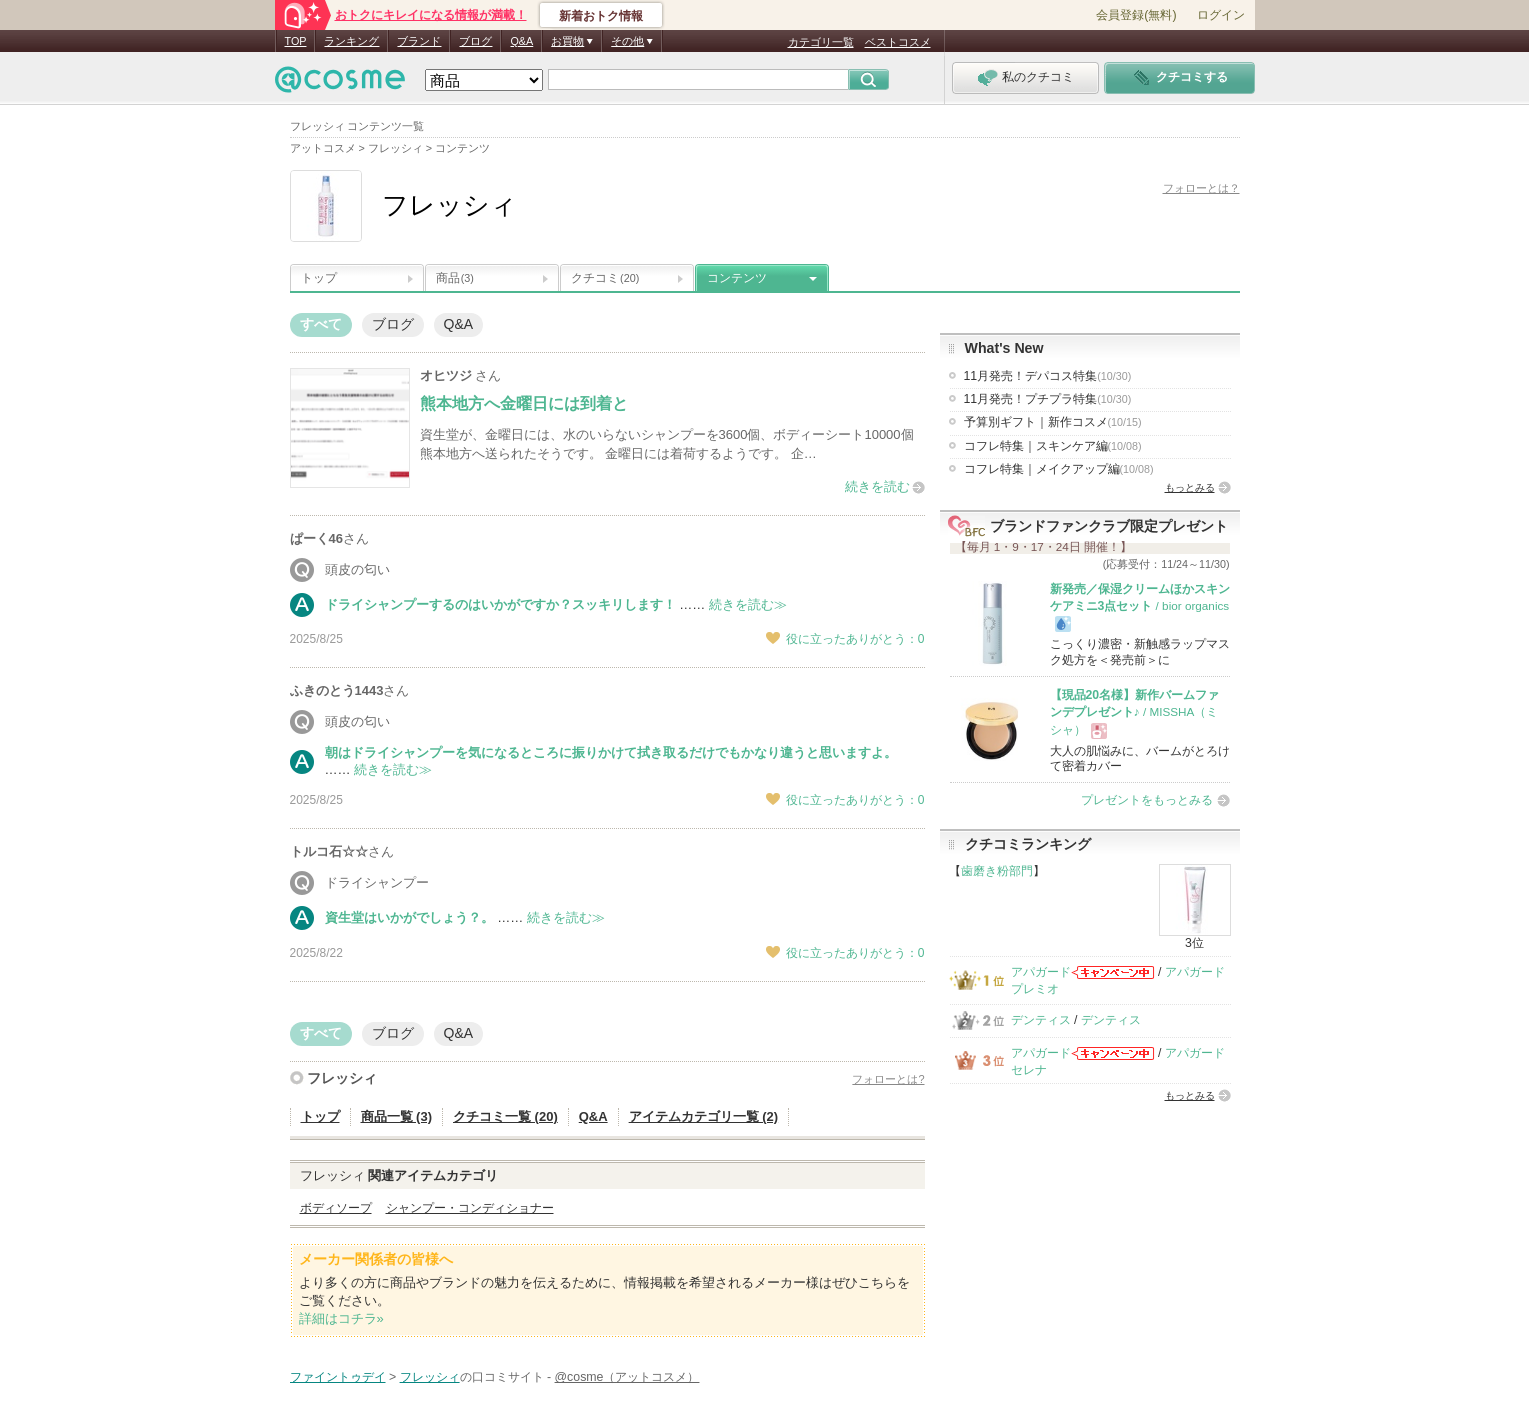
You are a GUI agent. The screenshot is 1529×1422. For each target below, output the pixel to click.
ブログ (475, 41)
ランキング (351, 41)
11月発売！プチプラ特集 (1048, 399)
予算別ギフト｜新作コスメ (1053, 422)
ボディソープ (336, 1208)
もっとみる (1190, 487)
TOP (296, 41)
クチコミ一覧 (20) (505, 1116)
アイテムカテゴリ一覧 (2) (704, 1116)
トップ (319, 278)
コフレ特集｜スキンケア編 (1053, 446)
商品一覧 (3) (397, 1116)
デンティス (1041, 1020)
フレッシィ (342, 1078)
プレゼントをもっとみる (1147, 800)
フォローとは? (888, 1079)
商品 (455, 278)
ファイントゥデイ (338, 1377)
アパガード (1041, 972)
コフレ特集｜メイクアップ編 (1059, 469)
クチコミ (605, 278)
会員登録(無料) (1136, 15)
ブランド (419, 41)
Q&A (521, 41)
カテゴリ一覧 (821, 42)
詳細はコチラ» (341, 1318)
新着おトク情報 (601, 16)
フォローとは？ (1201, 188)
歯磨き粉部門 (997, 871)
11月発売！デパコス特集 (1048, 376)
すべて (321, 324)
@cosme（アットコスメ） (627, 1377)
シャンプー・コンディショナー (470, 1208)
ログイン (1221, 15)
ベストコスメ (898, 42)
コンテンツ (737, 278)
